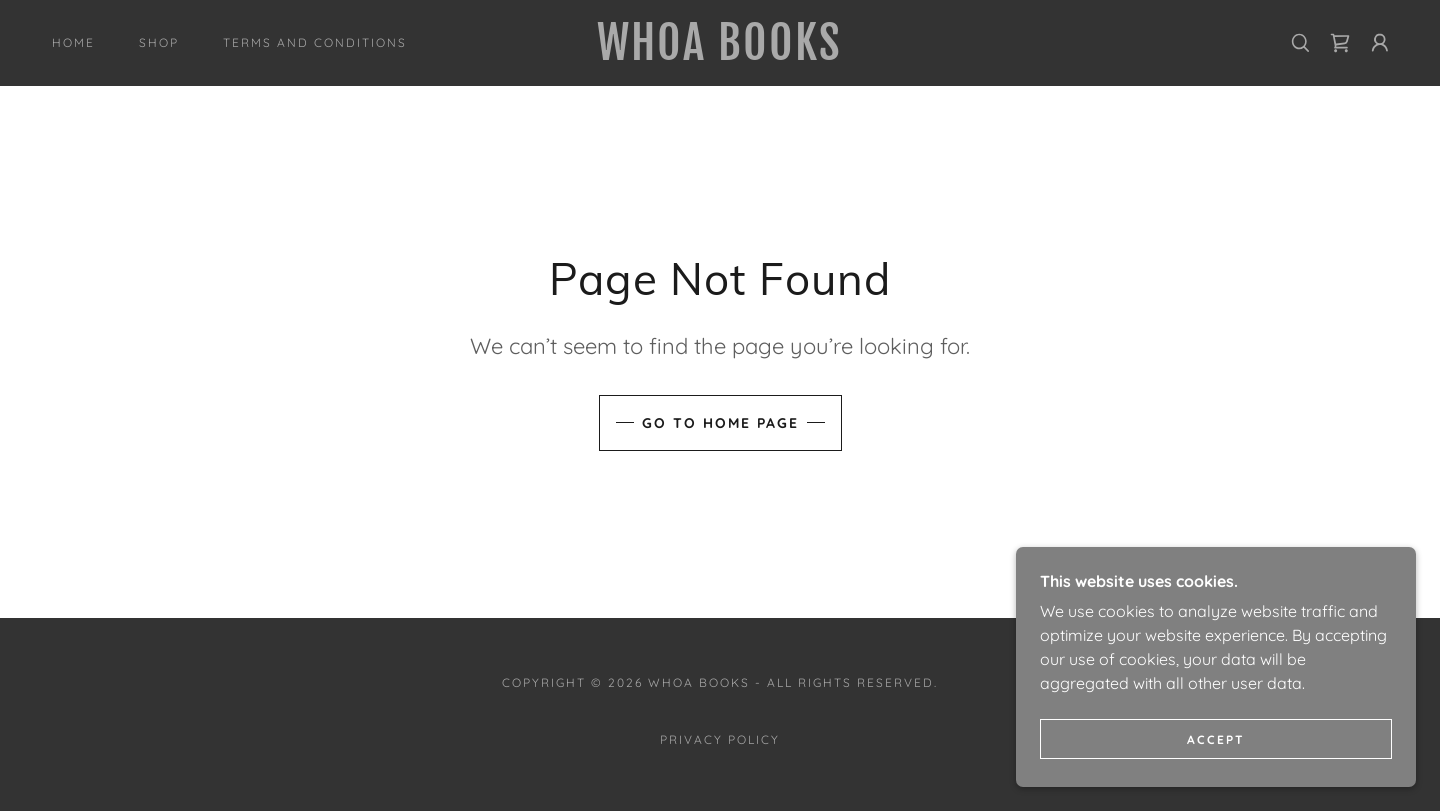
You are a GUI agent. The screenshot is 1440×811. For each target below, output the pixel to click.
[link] (719, 54)
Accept (1216, 766)
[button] (1380, 43)
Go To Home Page (720, 423)
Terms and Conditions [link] (315, 42)
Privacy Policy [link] (720, 739)
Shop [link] (159, 42)
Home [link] (73, 42)
